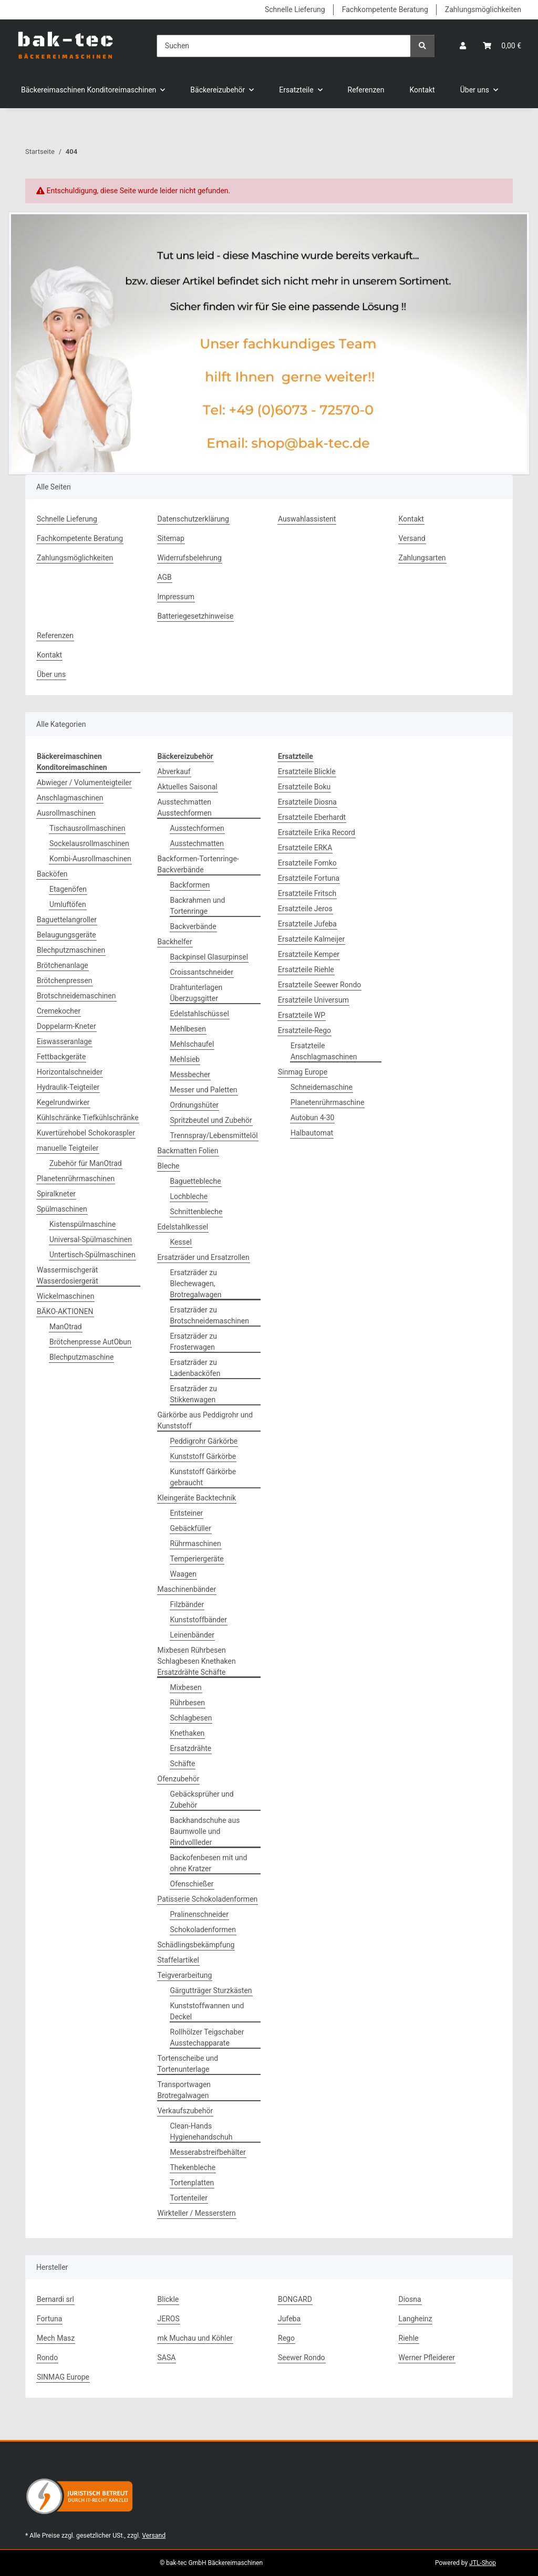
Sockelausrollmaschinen (89, 843)
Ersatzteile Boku (304, 787)
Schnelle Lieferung (295, 9)
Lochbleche (189, 1196)
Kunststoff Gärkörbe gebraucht (203, 1477)
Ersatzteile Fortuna (308, 878)
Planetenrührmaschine (327, 1102)
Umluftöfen (67, 904)
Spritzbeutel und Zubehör (211, 1120)
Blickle (168, 2299)
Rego (286, 2338)
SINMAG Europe (63, 2377)
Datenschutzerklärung (193, 519)
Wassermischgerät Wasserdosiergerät (67, 1275)
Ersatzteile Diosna (307, 802)
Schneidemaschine (322, 1087)
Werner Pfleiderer (427, 2357)
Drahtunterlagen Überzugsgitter (196, 993)
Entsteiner (186, 1513)
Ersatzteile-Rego (304, 1030)
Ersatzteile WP (301, 1015)
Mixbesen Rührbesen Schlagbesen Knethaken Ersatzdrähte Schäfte (197, 1661)
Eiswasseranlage (64, 1041)
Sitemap (171, 538)
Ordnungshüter (194, 1105)
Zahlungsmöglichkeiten (483, 9)
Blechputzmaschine (81, 1357)
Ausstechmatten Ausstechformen (185, 807)
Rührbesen (187, 1702)
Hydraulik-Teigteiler (68, 1087)
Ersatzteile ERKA (305, 847)
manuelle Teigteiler (68, 1148)
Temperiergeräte (197, 1559)
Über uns (51, 674)
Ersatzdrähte (191, 1748)
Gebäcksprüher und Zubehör (202, 1799)
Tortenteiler (189, 2198)
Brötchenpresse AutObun (90, 1342)
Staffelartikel (178, 1960)
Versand (412, 538)
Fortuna (49, 2318)
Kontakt (422, 90)
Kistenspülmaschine (82, 1224)
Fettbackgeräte (61, 1056)
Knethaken (187, 1733)
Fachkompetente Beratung (385, 9)
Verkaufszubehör (185, 2110)
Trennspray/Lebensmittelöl (214, 1135)
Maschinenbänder (187, 1589)
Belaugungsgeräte (66, 935)
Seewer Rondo (301, 2357)
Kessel (181, 1242)
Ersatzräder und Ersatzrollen (204, 1257)
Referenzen (366, 90)
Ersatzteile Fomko (307, 863)
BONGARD (295, 2299)
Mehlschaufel (192, 1044)
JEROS (169, 2318)
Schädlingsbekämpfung (196, 1945)
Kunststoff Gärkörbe (203, 1456)
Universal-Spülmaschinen (90, 1239)
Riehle (409, 2338)
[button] (462, 46)
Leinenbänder (192, 1635)
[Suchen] (284, 46)
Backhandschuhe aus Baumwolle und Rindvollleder (205, 1831)
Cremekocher (58, 1011)
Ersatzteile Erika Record (316, 832)
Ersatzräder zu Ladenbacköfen (195, 1368)
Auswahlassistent (307, 519)
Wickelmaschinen (65, 1296)
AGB (165, 577)
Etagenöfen (68, 889)
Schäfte (182, 1763)
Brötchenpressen (64, 980)
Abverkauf (174, 771)
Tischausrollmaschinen (87, 828)
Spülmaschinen (62, 1209)
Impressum (176, 596)
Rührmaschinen (195, 1543)
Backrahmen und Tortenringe (197, 905)
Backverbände (193, 926)
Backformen (190, 885)
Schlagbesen (191, 1718)
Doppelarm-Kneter (66, 1026)
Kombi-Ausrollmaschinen (90, 858)
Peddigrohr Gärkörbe (204, 1441)
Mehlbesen (188, 1029)
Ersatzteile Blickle (307, 771)
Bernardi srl (55, 2299)
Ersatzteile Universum (313, 1000)
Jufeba (289, 2318)
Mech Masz (56, 2338)
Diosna (410, 2299)
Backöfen (52, 874)
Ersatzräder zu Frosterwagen (193, 1341)
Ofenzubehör (179, 1779)
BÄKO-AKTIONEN (65, 1311)
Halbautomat (312, 1133)
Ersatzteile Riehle (306, 969)
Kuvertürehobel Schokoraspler (86, 1133)
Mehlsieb (185, 1059)
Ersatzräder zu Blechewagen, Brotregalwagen (196, 1283)
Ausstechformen (197, 828)
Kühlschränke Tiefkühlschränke (88, 1117)
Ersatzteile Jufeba (307, 924)
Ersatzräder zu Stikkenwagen (193, 1394)
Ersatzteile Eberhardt (312, 817)
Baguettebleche (195, 1181)
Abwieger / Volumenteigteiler (84, 782)
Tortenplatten (192, 2182)
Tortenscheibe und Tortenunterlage (188, 2063)
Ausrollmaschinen (66, 813)
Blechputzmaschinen (71, 950)
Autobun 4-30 (312, 1117)
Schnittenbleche (196, 1211)
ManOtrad (65, 1326)
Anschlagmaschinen (70, 798)
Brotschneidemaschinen (76, 996)
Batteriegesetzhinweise (196, 616)
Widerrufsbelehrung (190, 558)
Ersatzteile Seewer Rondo (319, 985)
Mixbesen (186, 1687)
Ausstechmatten (197, 843)
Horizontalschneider (69, 1072)
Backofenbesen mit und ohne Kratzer (208, 1863)
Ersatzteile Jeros (305, 908)
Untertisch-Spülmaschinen (92, 1254)
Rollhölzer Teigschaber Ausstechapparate (207, 2037)
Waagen (183, 1574)
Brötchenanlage (62, 965)
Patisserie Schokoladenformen (208, 1899)
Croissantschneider (201, 972)
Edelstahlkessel (183, 1227)
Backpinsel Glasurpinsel (209, 957)
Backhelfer (175, 941)
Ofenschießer (192, 1884)
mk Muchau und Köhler (195, 2338)
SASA (167, 2357)
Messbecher (190, 1074)
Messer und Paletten (203, 1090)
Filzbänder (187, 1604)
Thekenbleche (193, 2167)
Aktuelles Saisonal (188, 787)
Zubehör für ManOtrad (85, 1163)
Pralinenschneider (199, 1914)
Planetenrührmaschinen (76, 1178)
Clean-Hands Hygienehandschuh (201, 2131)
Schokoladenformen (203, 1929)
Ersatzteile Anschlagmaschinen (324, 1051)
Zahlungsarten (422, 558)
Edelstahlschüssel (199, 1013)
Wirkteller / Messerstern (197, 2213)
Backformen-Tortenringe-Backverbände (198, 864)
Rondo (47, 2357)
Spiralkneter (56, 1194)
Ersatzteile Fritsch (307, 893)
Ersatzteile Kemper (308, 954)
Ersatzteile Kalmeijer (311, 939)
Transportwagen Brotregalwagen (184, 2090)
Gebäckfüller (190, 1528)
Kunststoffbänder (198, 1619)
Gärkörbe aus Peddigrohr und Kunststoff (205, 1420)
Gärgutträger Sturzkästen (211, 1990)
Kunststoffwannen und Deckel (207, 2011)
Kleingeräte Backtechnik (197, 1498)
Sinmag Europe (302, 1072)
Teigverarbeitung (185, 1975)
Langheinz (415, 2318)
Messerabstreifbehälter (208, 2152)
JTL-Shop (482, 2563)
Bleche (169, 1166)
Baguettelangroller (67, 919)
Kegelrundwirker (63, 1102)
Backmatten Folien (188, 1150)
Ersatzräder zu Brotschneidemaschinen (210, 1315)
